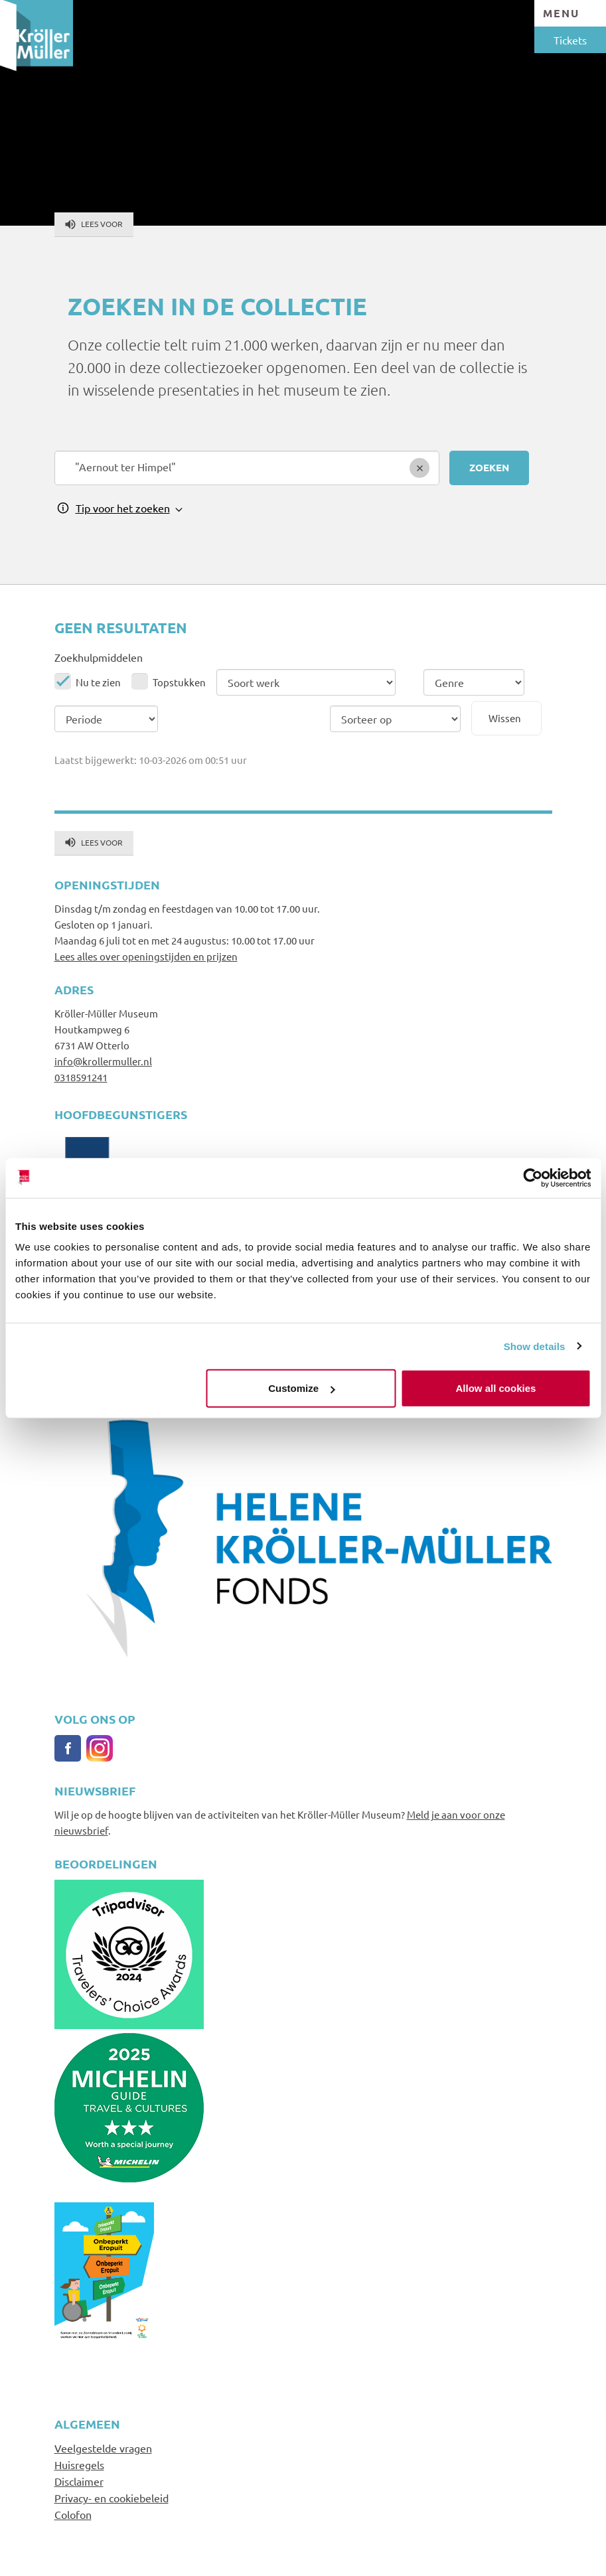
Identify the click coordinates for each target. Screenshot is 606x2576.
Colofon (73, 2514)
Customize (301, 1388)
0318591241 (81, 1077)
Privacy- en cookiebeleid (111, 2497)
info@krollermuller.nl (103, 1061)
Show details (535, 1345)
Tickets (570, 39)
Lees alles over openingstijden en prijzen (146, 956)
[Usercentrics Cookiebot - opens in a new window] (533, 1177)
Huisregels (79, 2464)
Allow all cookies (496, 1388)
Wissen (505, 718)
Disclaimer (79, 2481)
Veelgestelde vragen (103, 2448)
